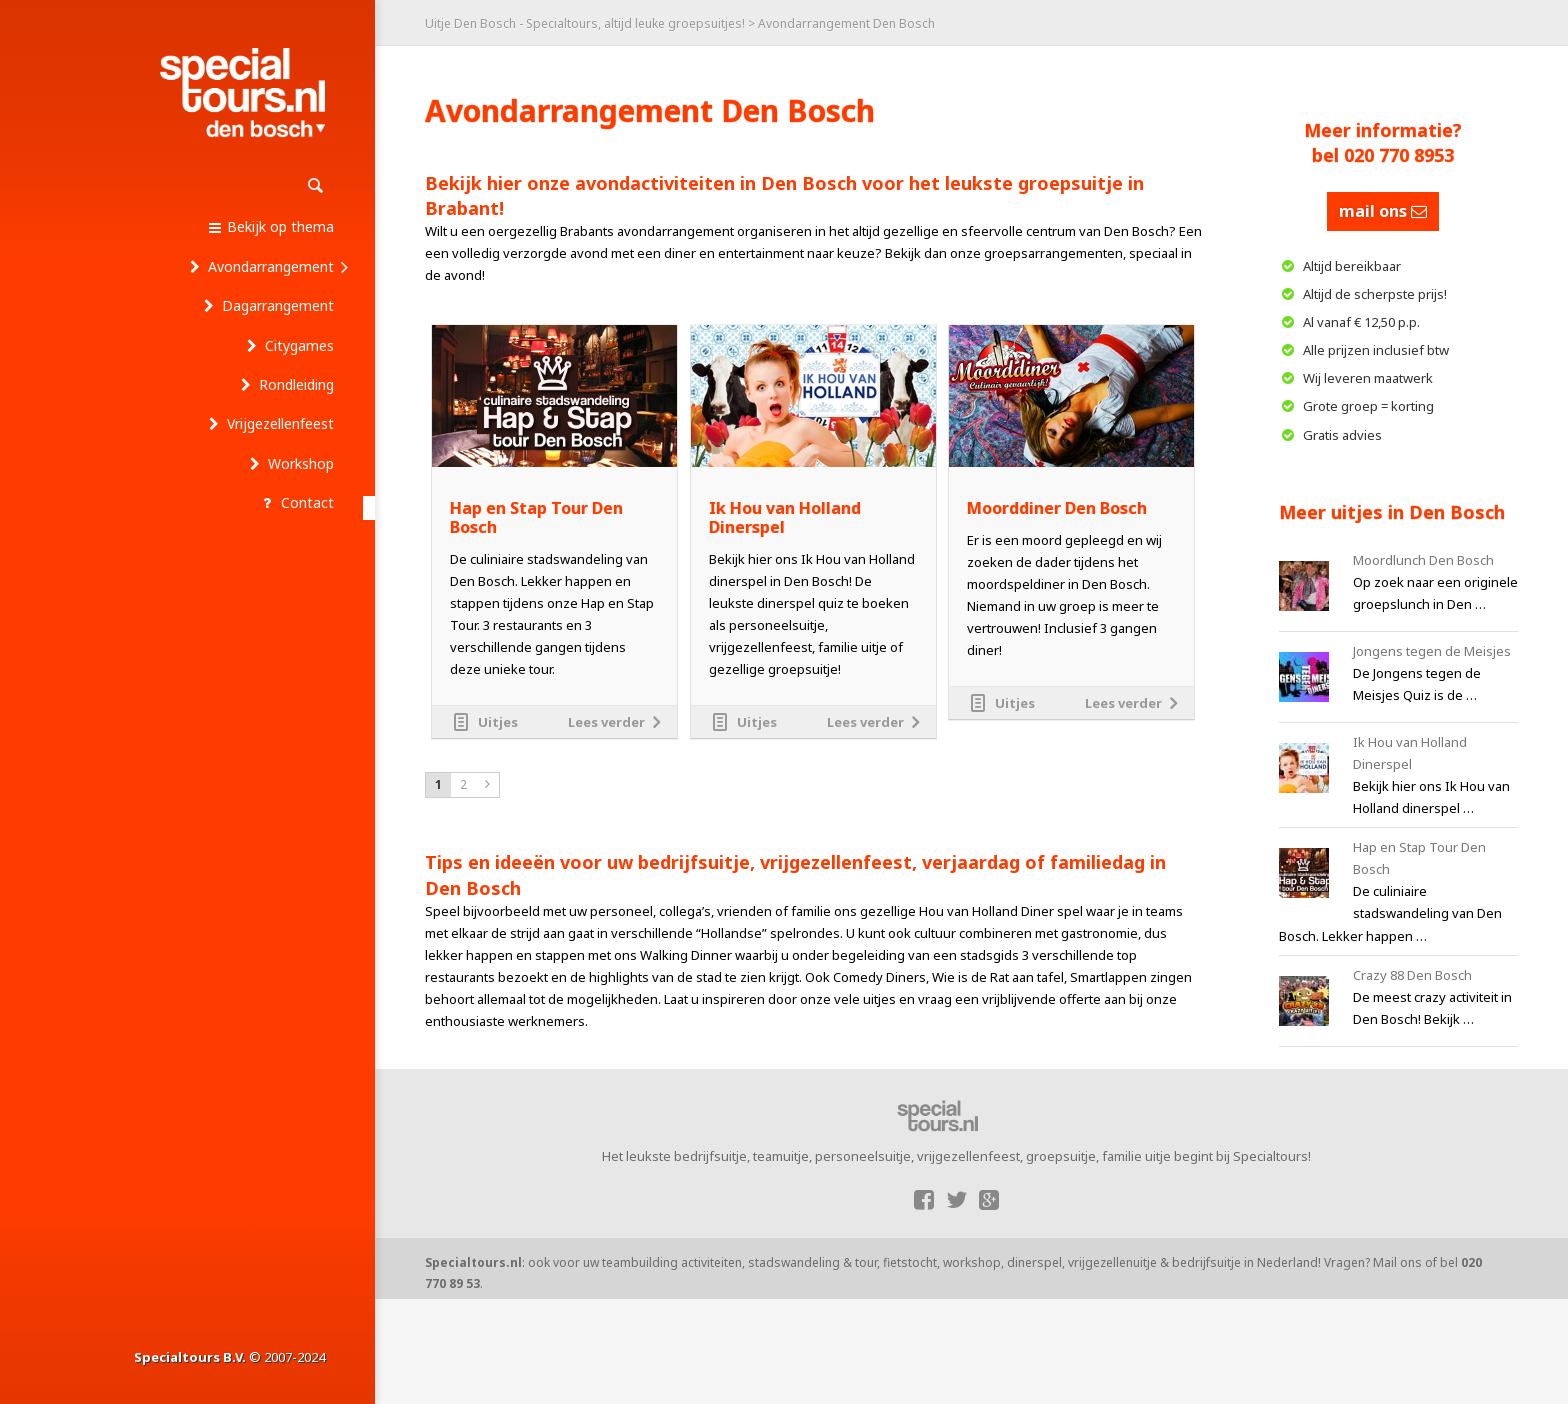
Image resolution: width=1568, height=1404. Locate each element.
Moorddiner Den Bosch (1057, 508)
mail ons (1383, 211)
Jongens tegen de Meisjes (1432, 651)
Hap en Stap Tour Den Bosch (536, 518)
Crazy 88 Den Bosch (1412, 975)
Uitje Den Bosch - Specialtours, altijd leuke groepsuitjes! (585, 23)
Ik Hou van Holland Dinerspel (785, 518)
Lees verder (606, 722)
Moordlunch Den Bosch (1423, 560)
